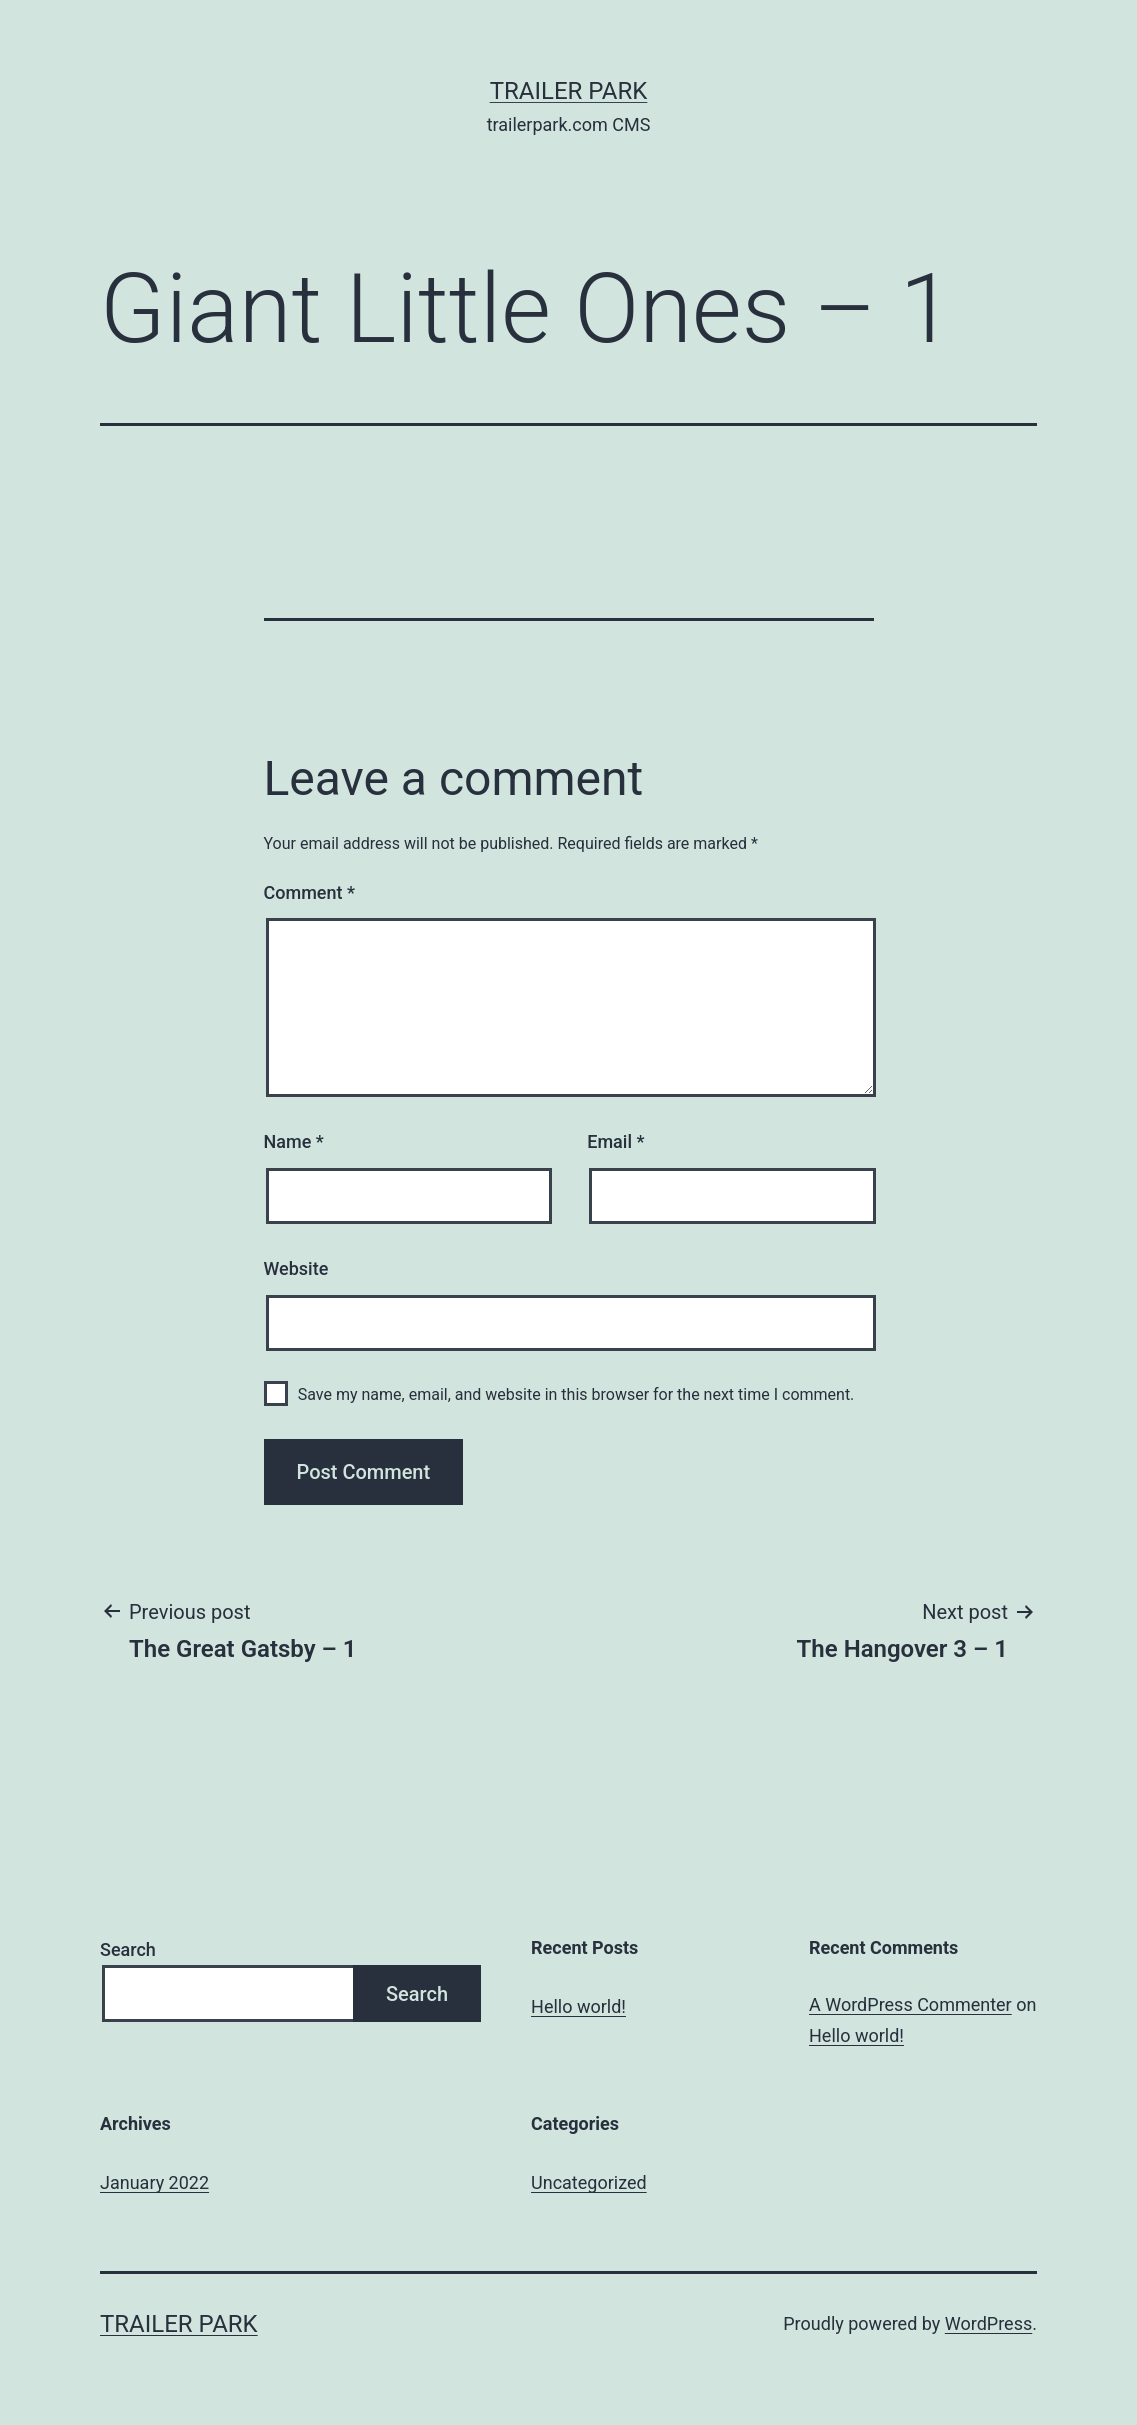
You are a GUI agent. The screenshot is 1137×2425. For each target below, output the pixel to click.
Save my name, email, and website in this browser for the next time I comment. (576, 1394)
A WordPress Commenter (910, 2004)
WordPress (988, 2323)
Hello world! (578, 2006)
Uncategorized (589, 2182)
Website (296, 1268)
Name (294, 1141)
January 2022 (154, 2182)
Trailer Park (569, 91)
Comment (309, 892)
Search (128, 1949)
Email (615, 1141)
